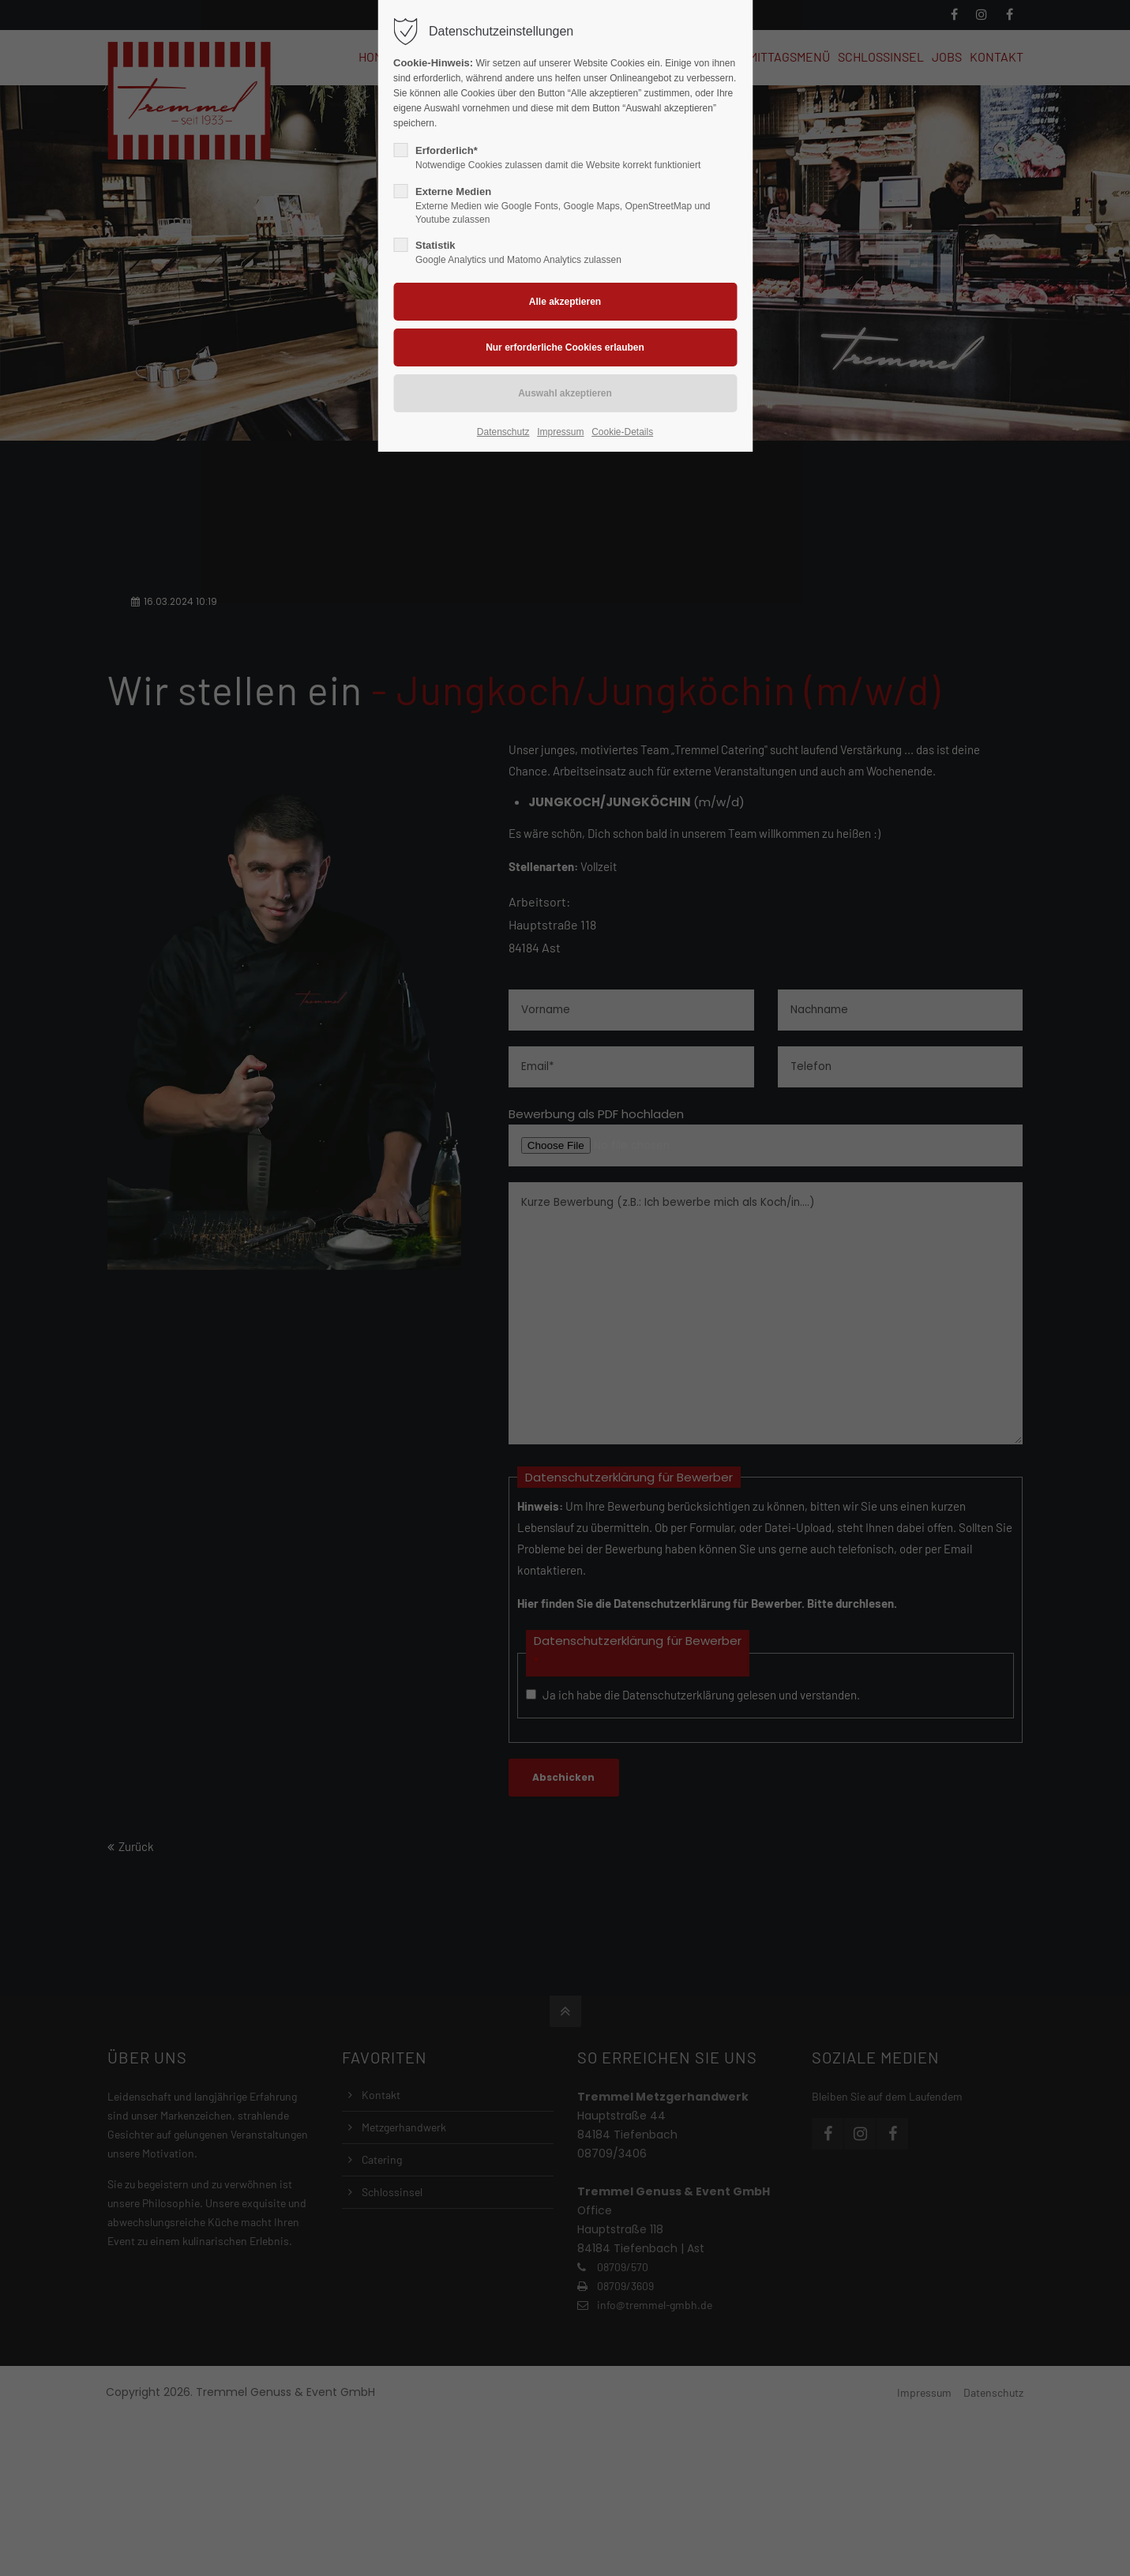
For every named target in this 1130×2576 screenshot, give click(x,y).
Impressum (560, 431)
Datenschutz (503, 431)
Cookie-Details (622, 431)
